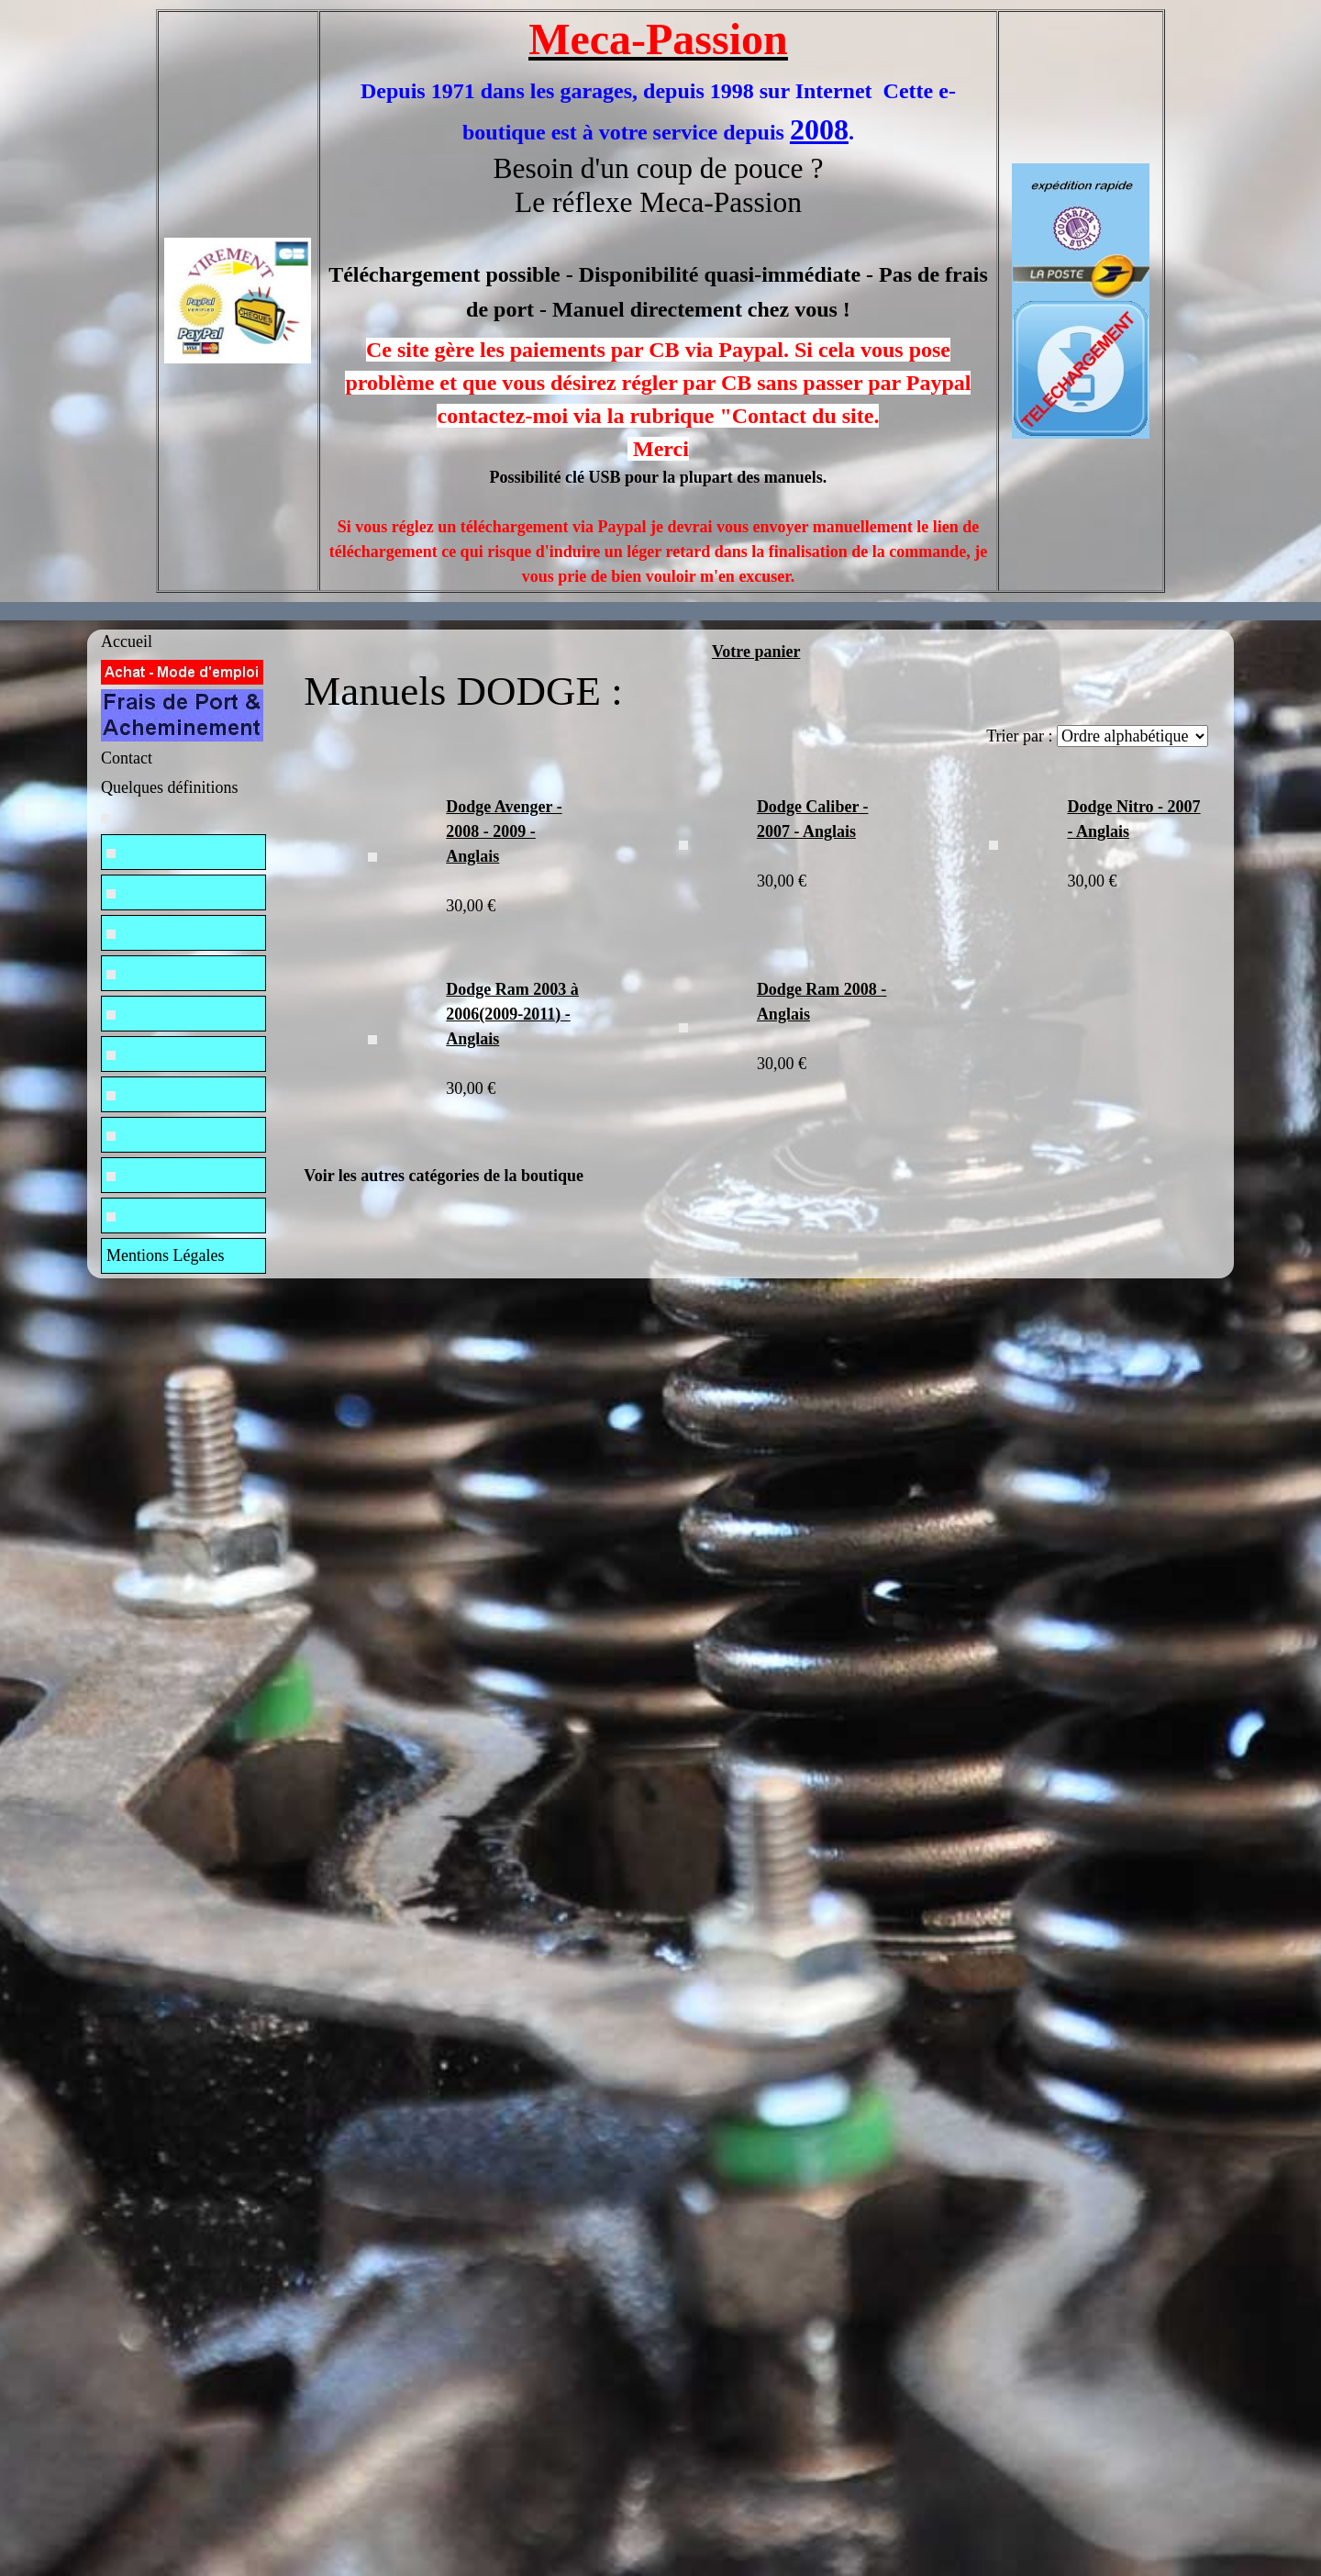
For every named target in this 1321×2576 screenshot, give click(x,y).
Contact (126, 758)
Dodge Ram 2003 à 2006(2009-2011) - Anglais (512, 1014)
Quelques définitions (169, 787)
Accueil (126, 641)
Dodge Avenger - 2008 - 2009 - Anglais (503, 831)
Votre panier (756, 651)
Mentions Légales (165, 1255)
